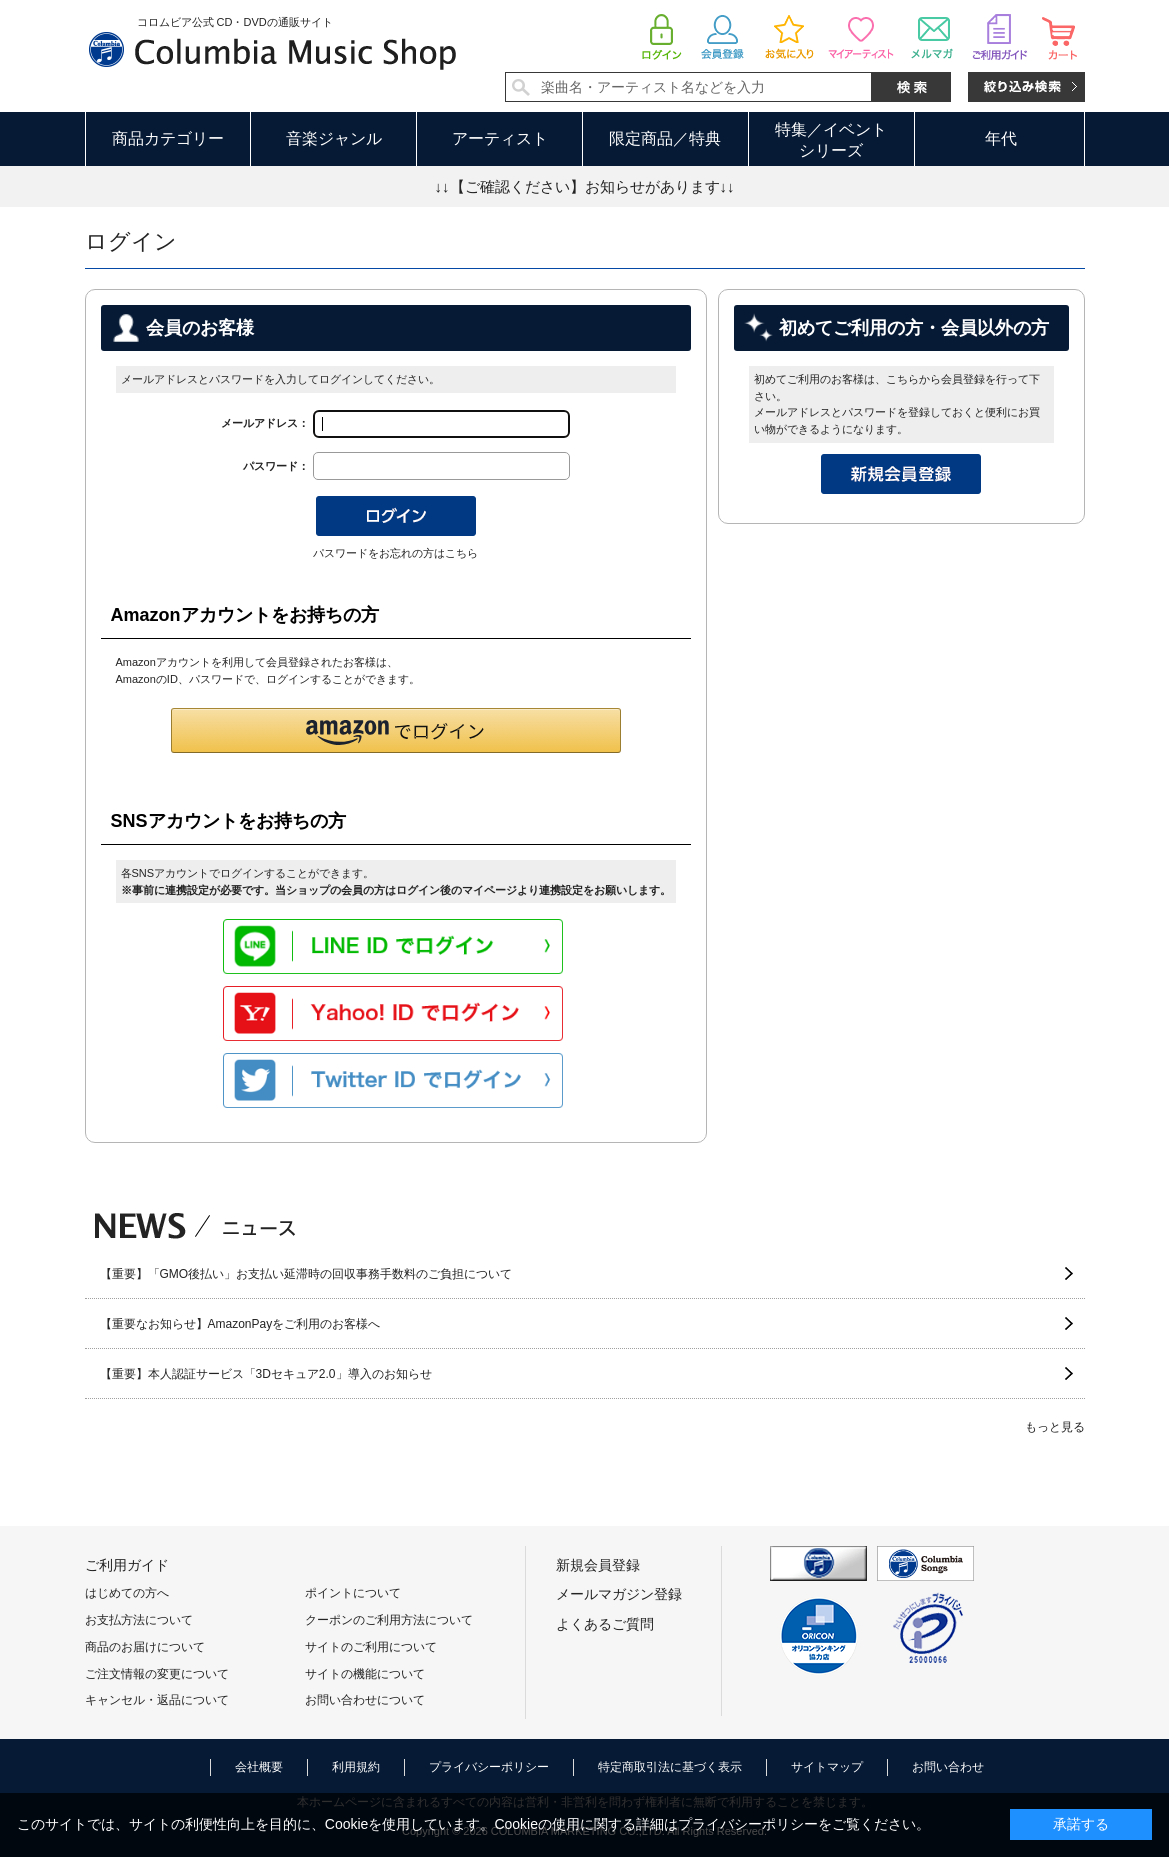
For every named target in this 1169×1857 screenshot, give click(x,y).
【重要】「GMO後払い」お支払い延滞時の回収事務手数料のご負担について (306, 1274)
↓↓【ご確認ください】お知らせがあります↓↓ (585, 186)
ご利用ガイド (127, 1565)
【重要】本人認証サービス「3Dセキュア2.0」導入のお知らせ (266, 1374)
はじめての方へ (127, 1593)
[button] (396, 730)
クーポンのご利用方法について (389, 1620)
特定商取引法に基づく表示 (670, 1767)
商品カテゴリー (168, 138)
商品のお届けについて (145, 1647)
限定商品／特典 (665, 138)
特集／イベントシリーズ (831, 140)
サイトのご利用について (371, 1647)
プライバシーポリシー (489, 1767)
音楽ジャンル (334, 138)
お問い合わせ (948, 1767)
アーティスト (500, 138)
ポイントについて (353, 1593)
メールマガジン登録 (619, 1594)
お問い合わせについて (365, 1700)
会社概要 (259, 1767)
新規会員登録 (598, 1565)
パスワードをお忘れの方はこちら (395, 553)
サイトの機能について (365, 1674)
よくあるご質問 (605, 1624)
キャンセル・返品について (157, 1700)
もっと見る (1055, 1427)
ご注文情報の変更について (157, 1674)
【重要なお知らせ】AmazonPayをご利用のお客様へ (240, 1324)
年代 (1001, 138)
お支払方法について (139, 1620)
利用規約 (356, 1767)
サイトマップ (827, 1767)
